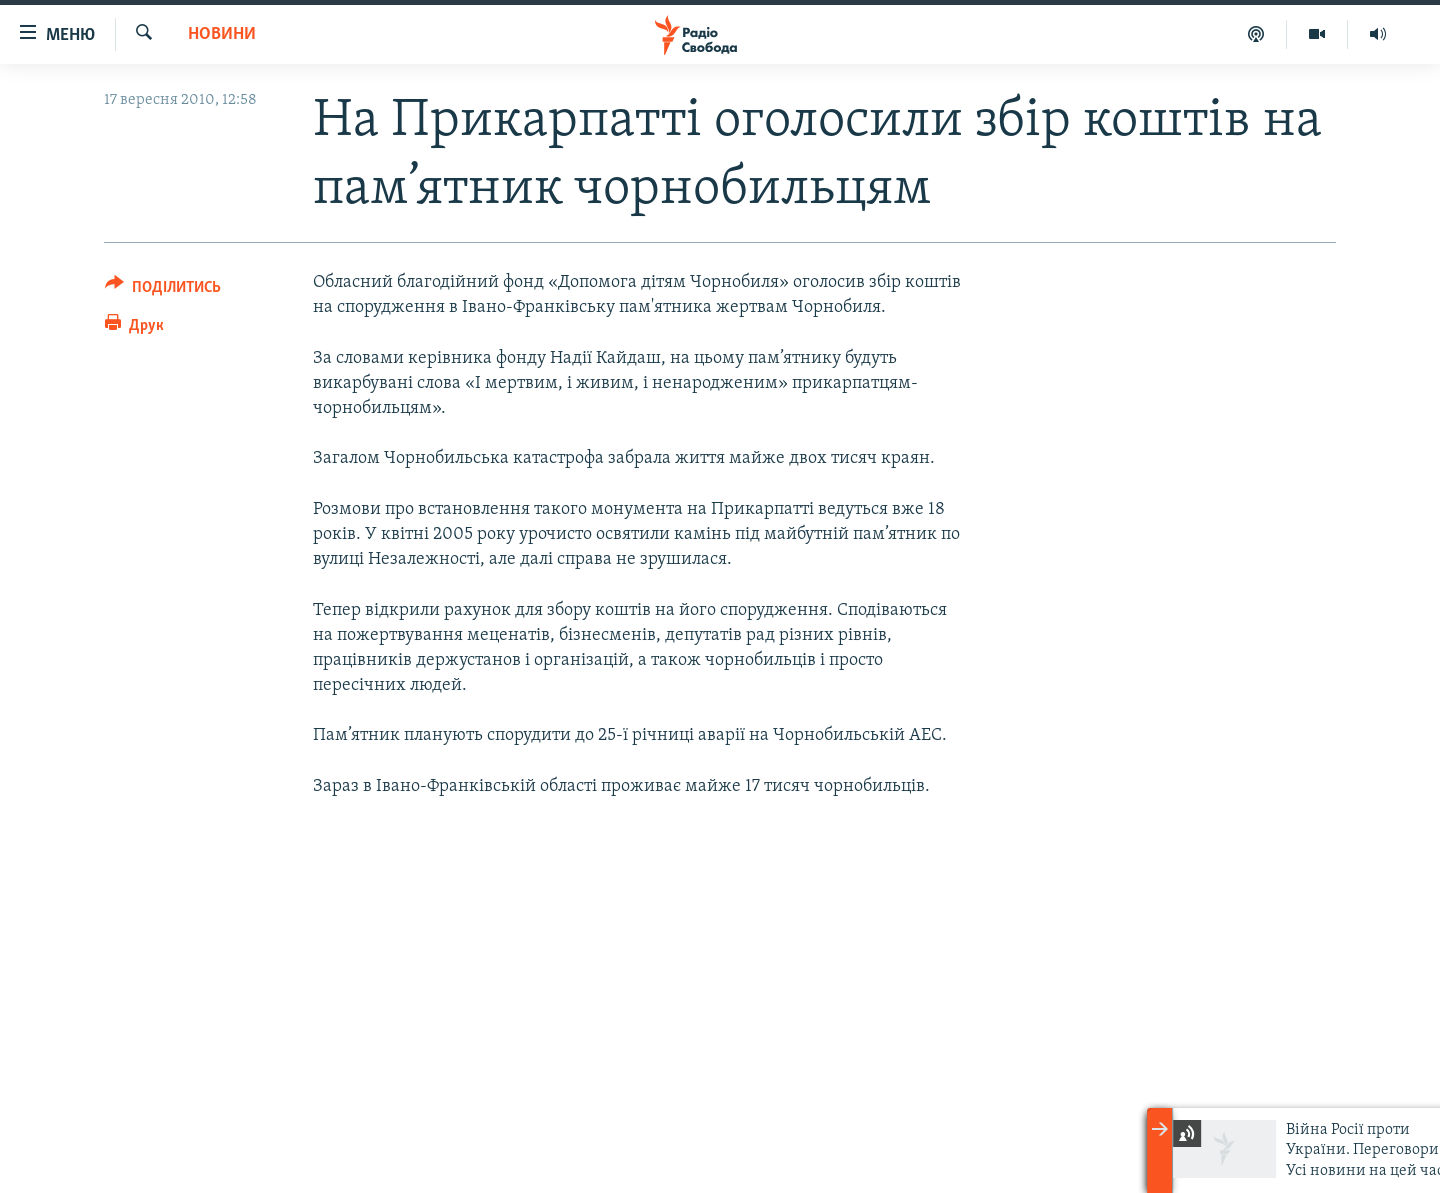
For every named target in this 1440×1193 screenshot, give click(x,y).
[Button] (163, 290)
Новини (222, 34)
